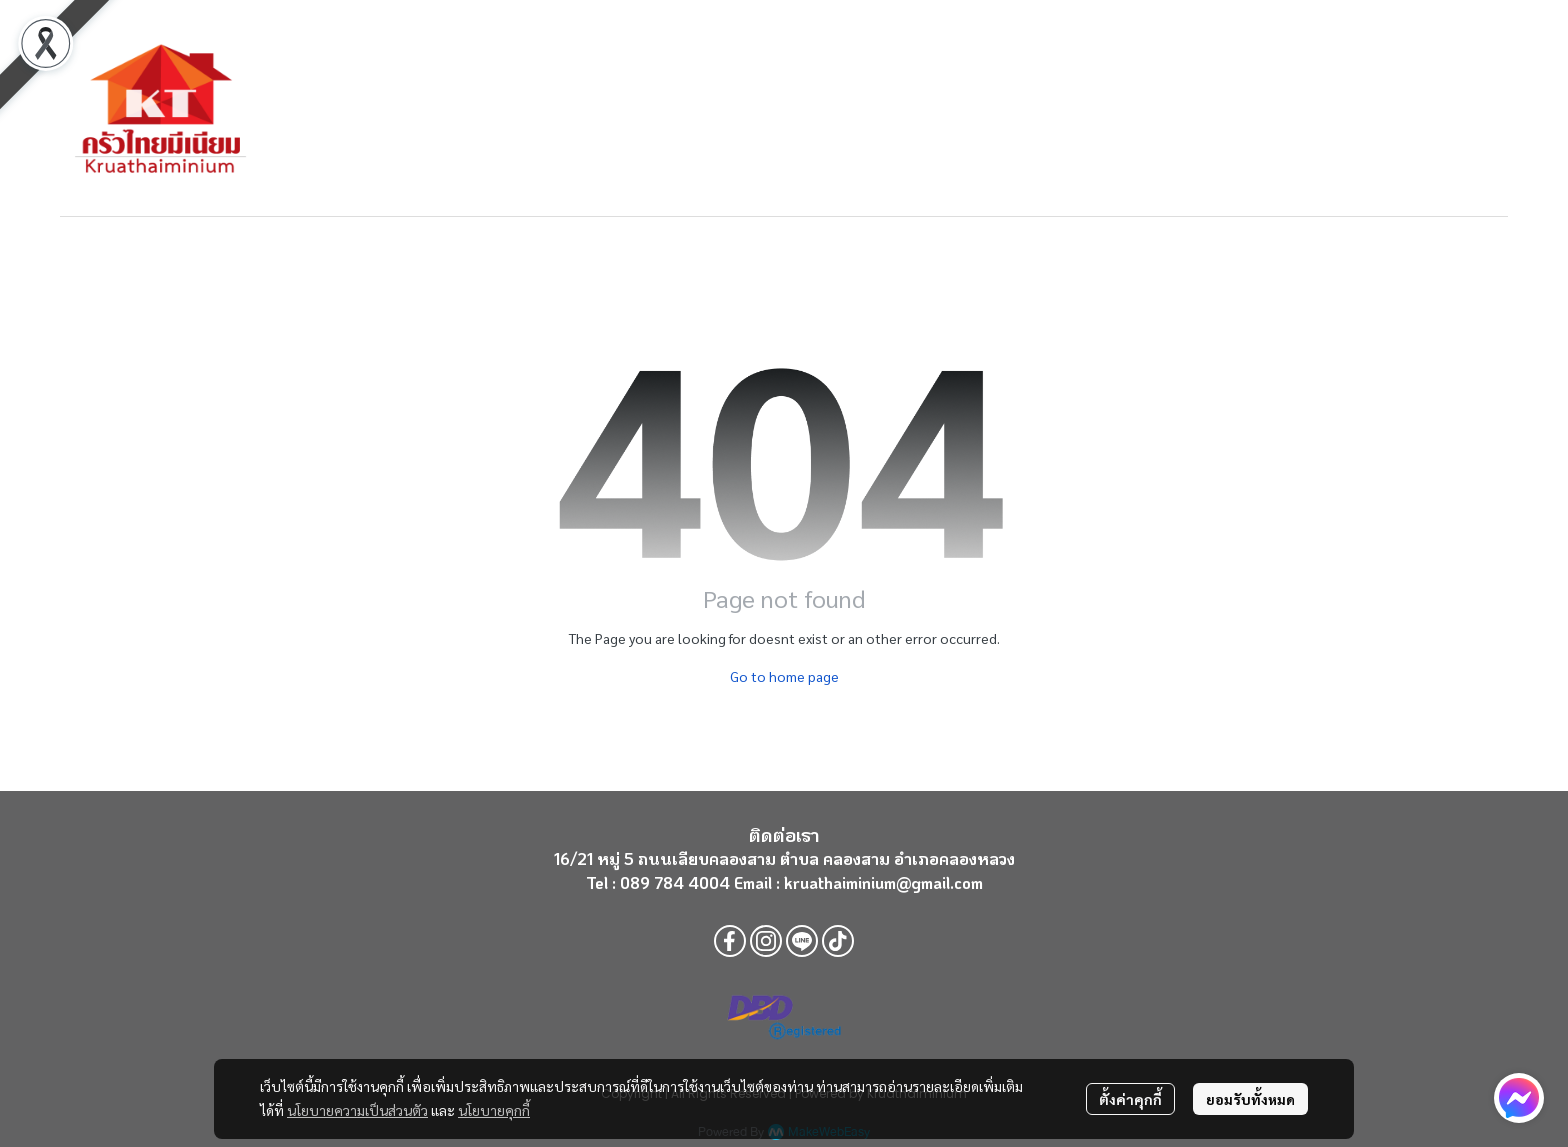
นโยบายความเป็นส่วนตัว (357, 1110)
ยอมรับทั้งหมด (1250, 1099)
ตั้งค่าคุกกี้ (1130, 1099)
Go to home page (784, 676)
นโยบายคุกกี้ (494, 1110)
